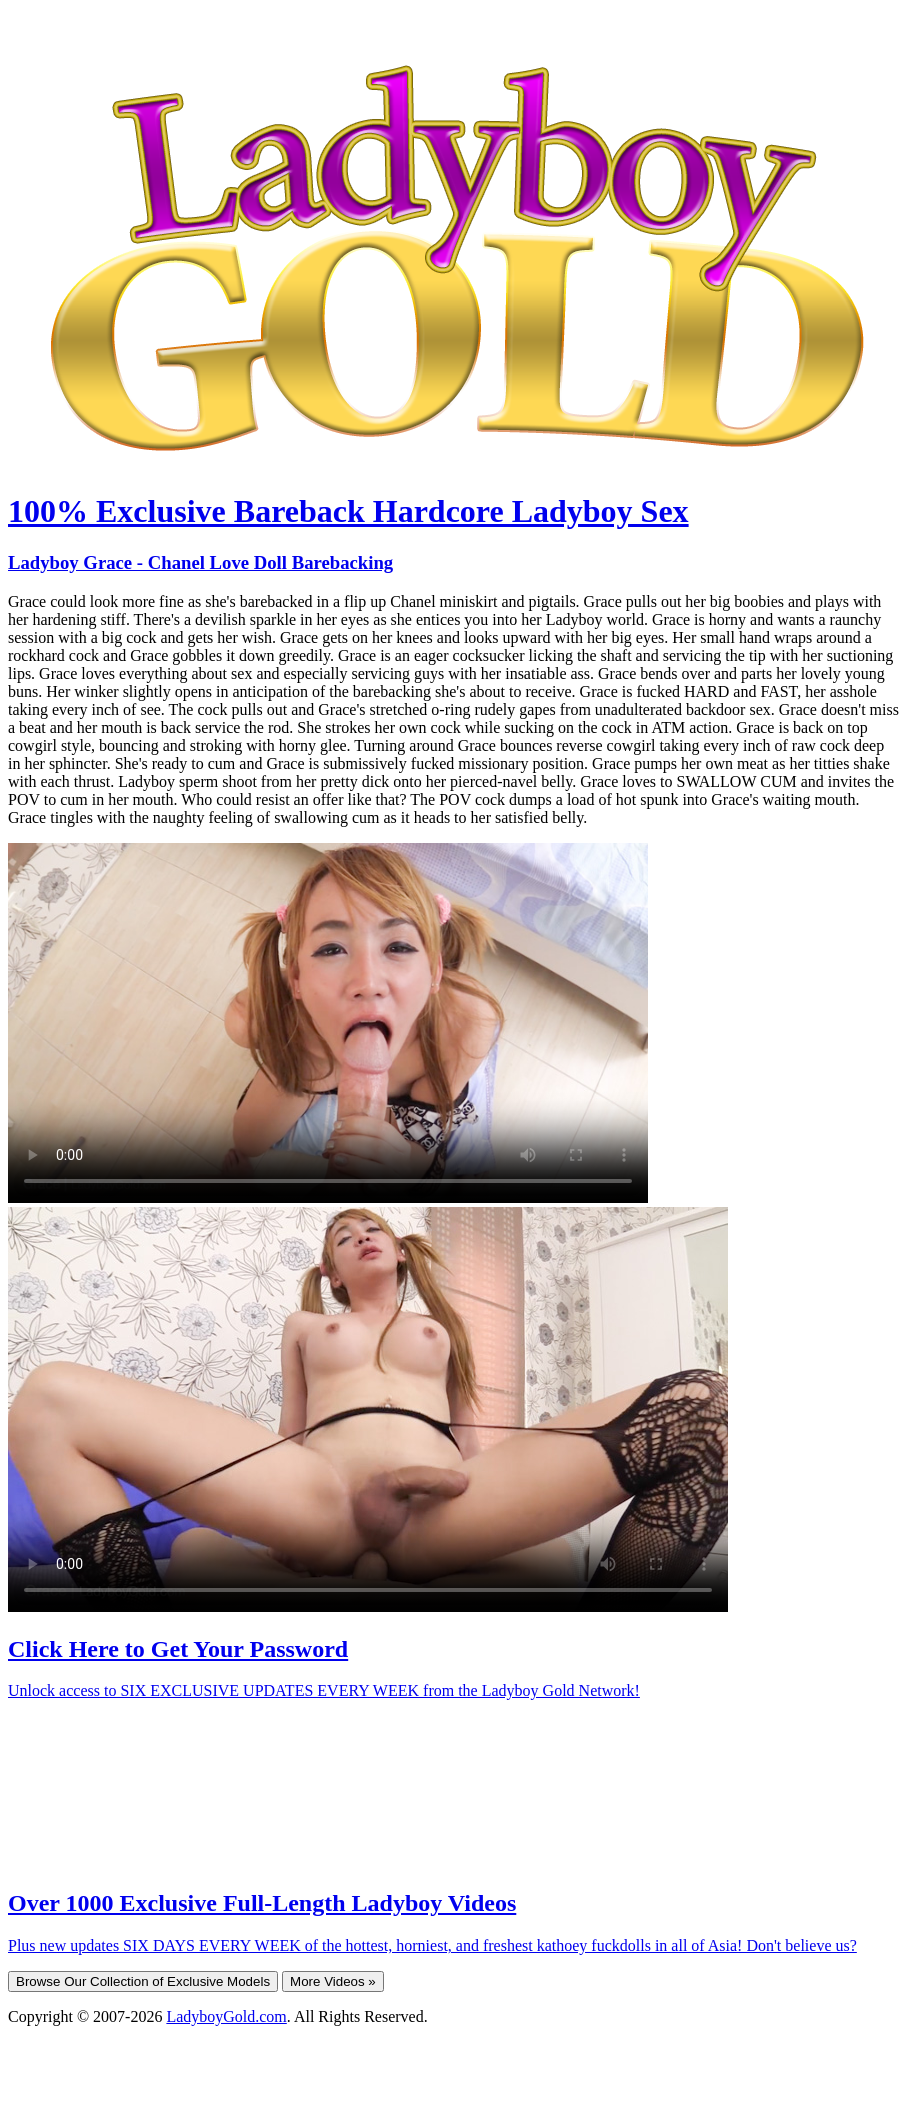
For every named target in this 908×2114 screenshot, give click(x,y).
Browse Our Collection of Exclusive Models (143, 1981)
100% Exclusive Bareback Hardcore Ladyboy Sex (348, 511)
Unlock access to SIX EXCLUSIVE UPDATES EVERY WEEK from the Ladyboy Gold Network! (324, 1690)
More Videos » (333, 1981)
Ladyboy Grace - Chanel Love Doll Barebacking (200, 562)
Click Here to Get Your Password (178, 1649)
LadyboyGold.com (226, 2016)
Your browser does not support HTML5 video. (328, 1023)
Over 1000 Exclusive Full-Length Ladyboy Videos (262, 1903)
